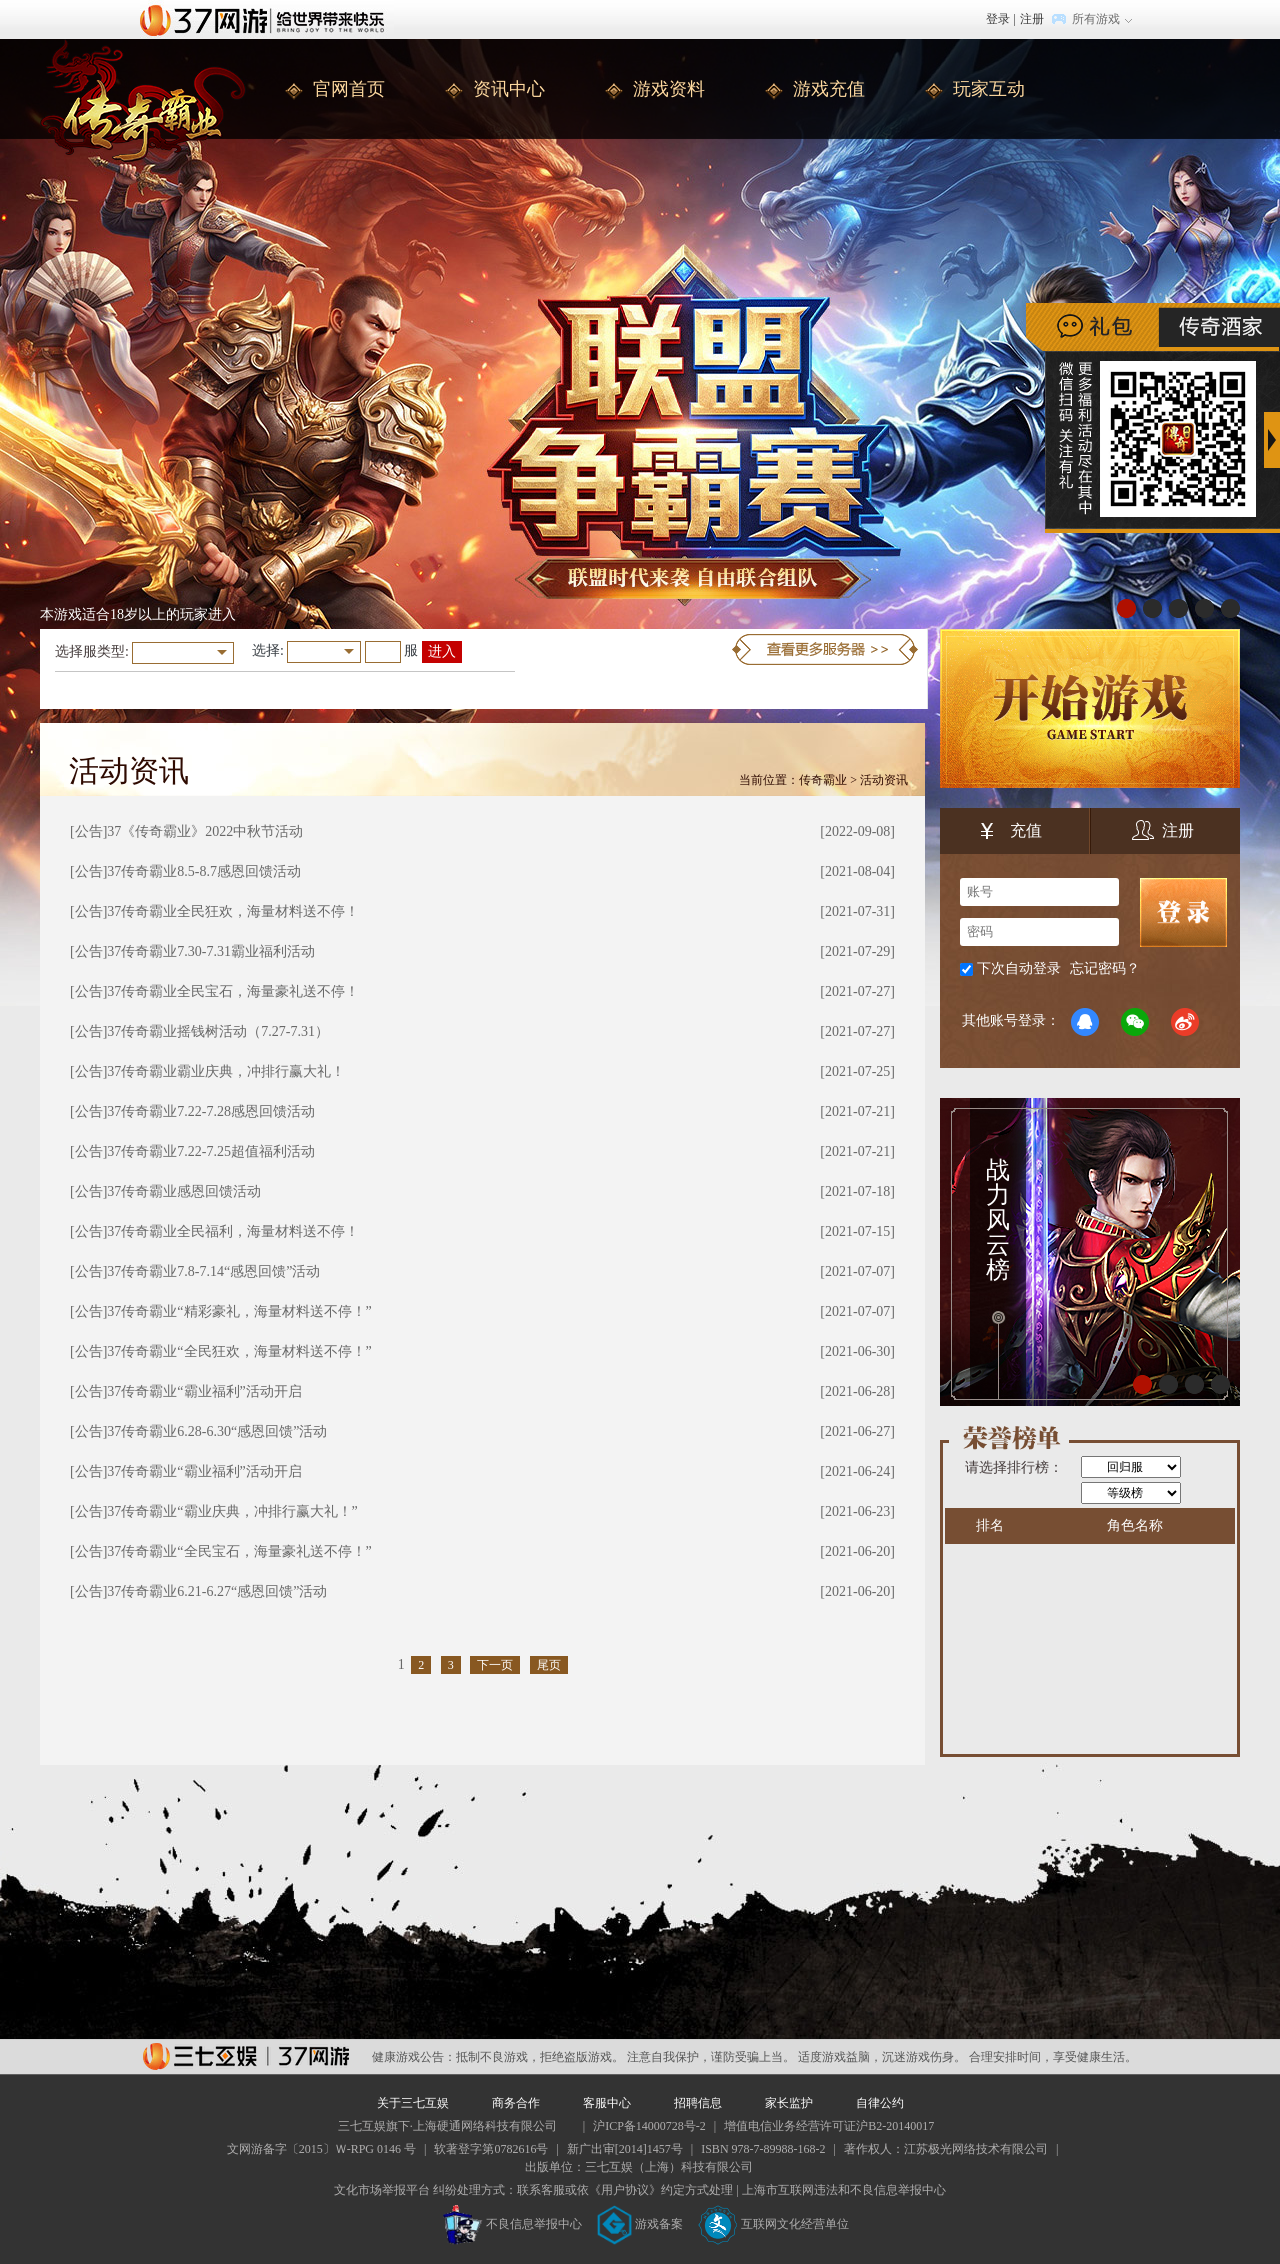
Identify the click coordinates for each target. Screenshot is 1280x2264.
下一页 (495, 1665)
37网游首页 (267, 19)
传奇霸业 (823, 780)
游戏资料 (669, 89)
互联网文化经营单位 (774, 2224)
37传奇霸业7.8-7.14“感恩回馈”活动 (213, 1271)
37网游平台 (246, 2056)
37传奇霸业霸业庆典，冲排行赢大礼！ (226, 1071)
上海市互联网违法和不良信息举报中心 (844, 2190)
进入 (442, 651)
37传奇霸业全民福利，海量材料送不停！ (233, 1231)
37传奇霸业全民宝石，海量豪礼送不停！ (233, 991)
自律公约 (880, 2103)
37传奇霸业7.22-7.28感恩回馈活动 (211, 1111)
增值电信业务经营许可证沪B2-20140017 (829, 2126)
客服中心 (607, 2103)
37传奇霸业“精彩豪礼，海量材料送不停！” (239, 1311)
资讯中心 (509, 89)
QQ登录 (1085, 1022)
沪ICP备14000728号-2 (649, 2126)
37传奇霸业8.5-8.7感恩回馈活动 (204, 871)
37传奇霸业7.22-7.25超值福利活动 (211, 1151)
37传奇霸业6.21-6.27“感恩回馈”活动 (217, 1591)
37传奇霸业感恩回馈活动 (184, 1191)
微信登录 (1135, 1022)
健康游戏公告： (414, 2057)
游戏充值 (829, 89)
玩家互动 (989, 89)
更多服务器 (825, 649)
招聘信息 (698, 2103)
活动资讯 (884, 780)
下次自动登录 (1019, 968)
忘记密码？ (1105, 968)
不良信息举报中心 (512, 2224)
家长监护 (789, 2103)
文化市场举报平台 (382, 2190)
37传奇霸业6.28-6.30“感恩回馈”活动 (217, 1431)
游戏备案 (640, 2224)
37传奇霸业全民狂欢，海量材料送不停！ (233, 911)
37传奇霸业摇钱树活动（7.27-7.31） (218, 1031)
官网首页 (349, 89)
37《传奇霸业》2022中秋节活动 (205, 831)
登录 (998, 19)
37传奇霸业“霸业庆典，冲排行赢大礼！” (232, 1511)
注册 (1032, 19)
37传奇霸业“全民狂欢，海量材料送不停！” (239, 1351)
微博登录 (1185, 1022)
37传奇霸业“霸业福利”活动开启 (204, 1391)
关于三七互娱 (413, 2103)
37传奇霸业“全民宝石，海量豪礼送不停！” (239, 1551)
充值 (1011, 833)
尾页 (549, 1665)
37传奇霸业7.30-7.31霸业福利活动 (211, 951)
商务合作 (516, 2103)
